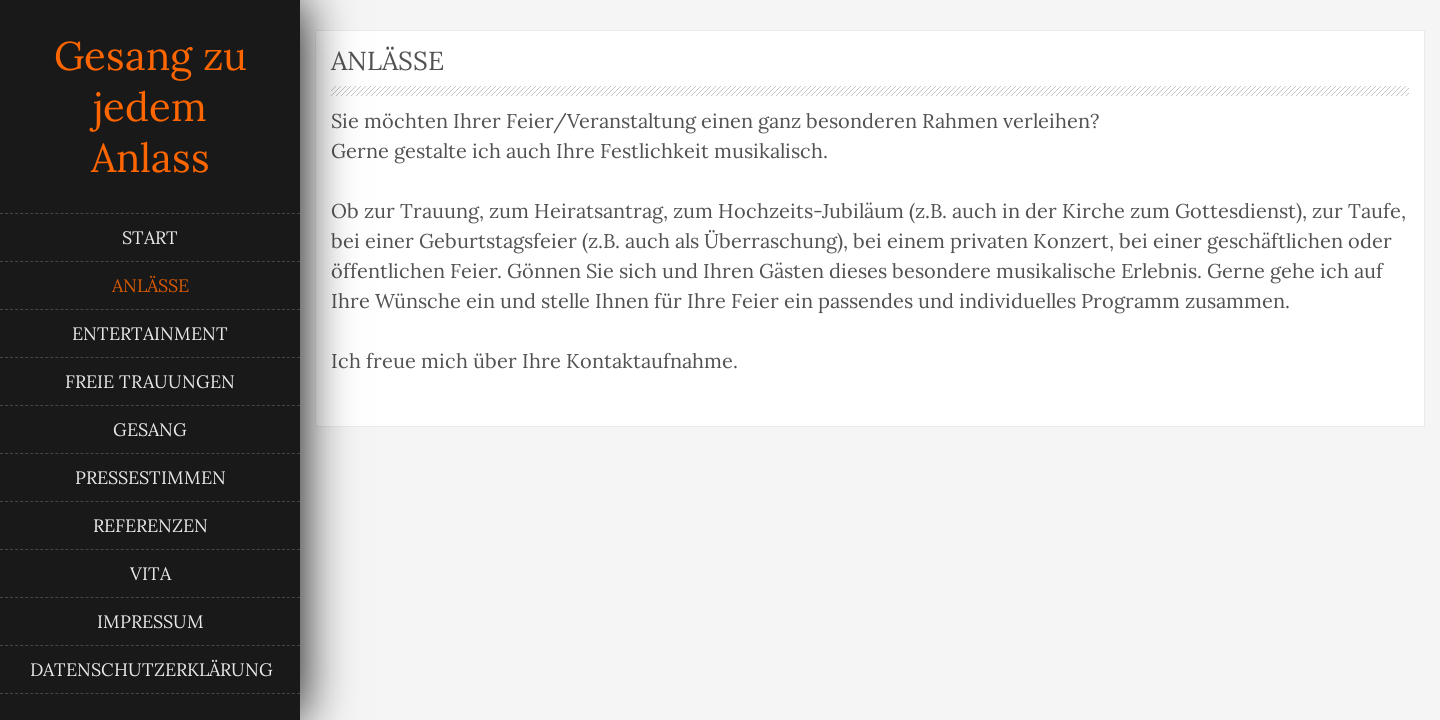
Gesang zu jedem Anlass (150, 106)
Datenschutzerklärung (151, 669)
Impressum (150, 621)
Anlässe (150, 285)
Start (150, 237)
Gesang (150, 429)
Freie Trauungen (150, 381)
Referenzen (150, 525)
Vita (150, 573)
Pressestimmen (150, 477)
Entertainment (150, 333)
